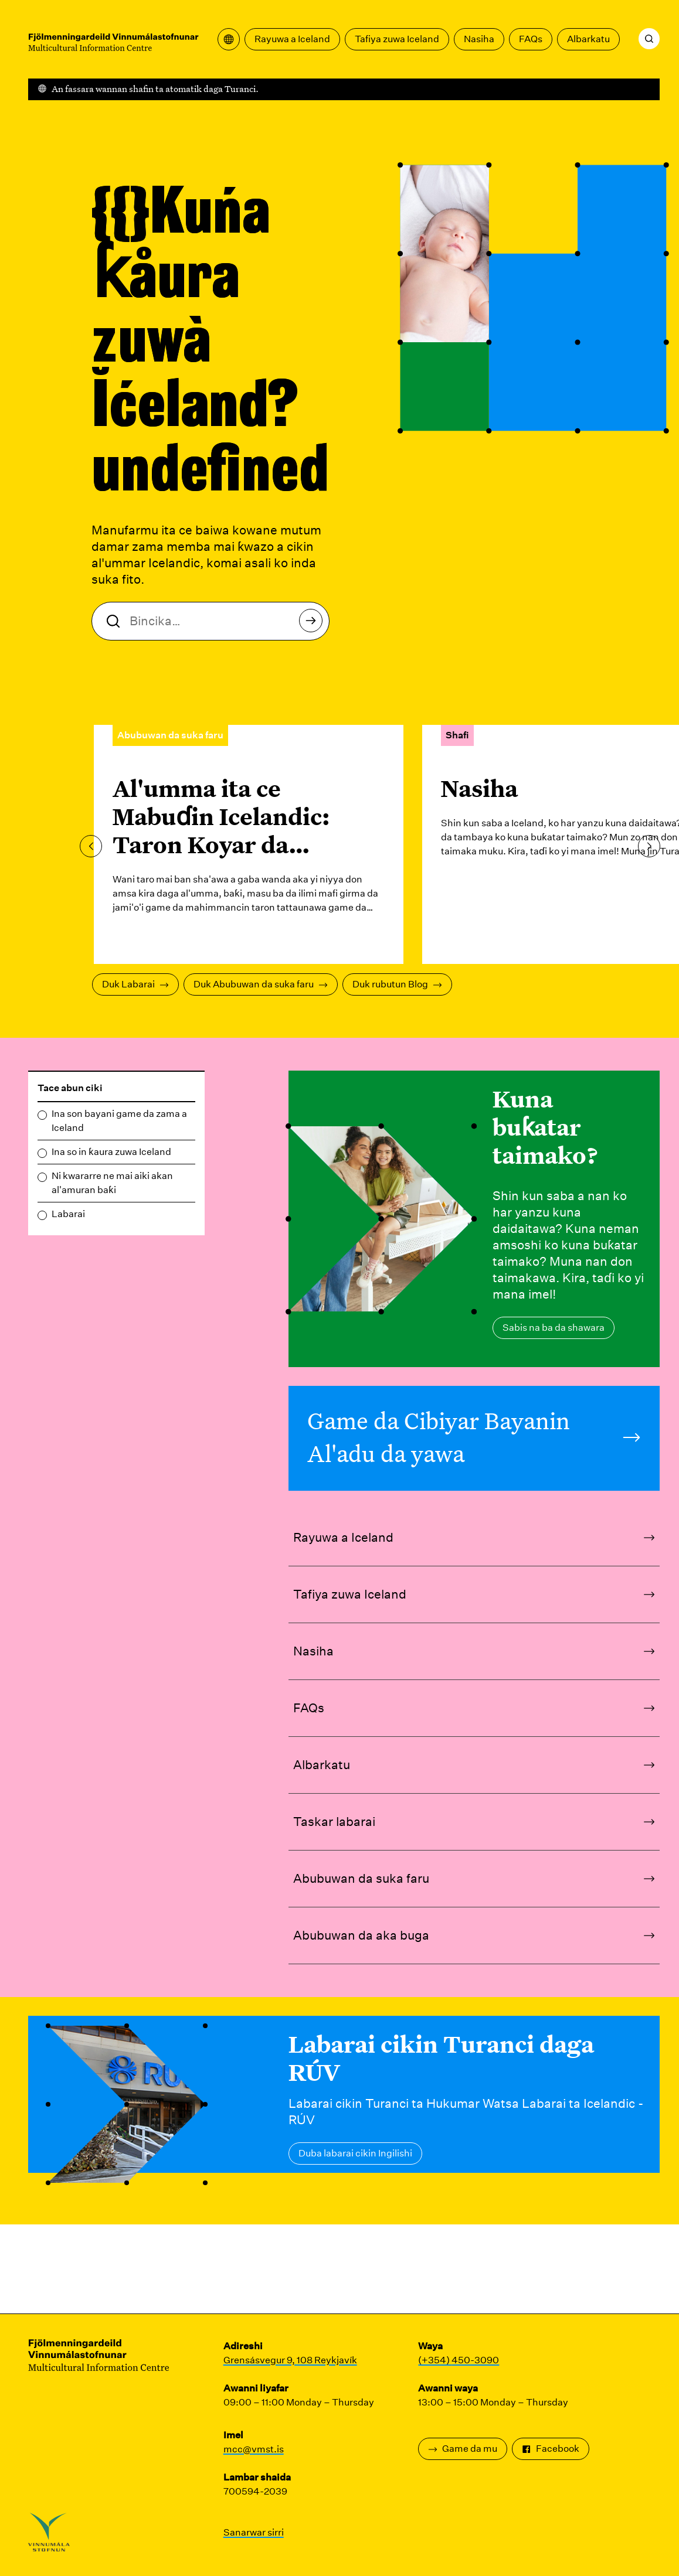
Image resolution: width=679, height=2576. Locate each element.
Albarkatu (588, 39)
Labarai (68, 1213)
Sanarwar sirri (253, 2532)
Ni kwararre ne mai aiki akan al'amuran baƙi (112, 1182)
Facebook (550, 2448)
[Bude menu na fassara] (229, 39)
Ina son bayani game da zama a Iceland (119, 1120)
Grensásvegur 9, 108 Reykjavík (290, 2360)
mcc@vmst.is (253, 2449)
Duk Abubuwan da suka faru (260, 984)
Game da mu (462, 2448)
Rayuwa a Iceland (292, 39)
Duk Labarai (135, 984)
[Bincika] (649, 38)
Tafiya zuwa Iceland (397, 39)
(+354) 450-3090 (458, 2360)
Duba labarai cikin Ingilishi (355, 2153)
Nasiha (479, 39)
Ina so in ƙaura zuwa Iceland (111, 1151)
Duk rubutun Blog (397, 984)
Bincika (313, 623)
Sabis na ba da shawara (554, 1327)
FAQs (530, 39)
